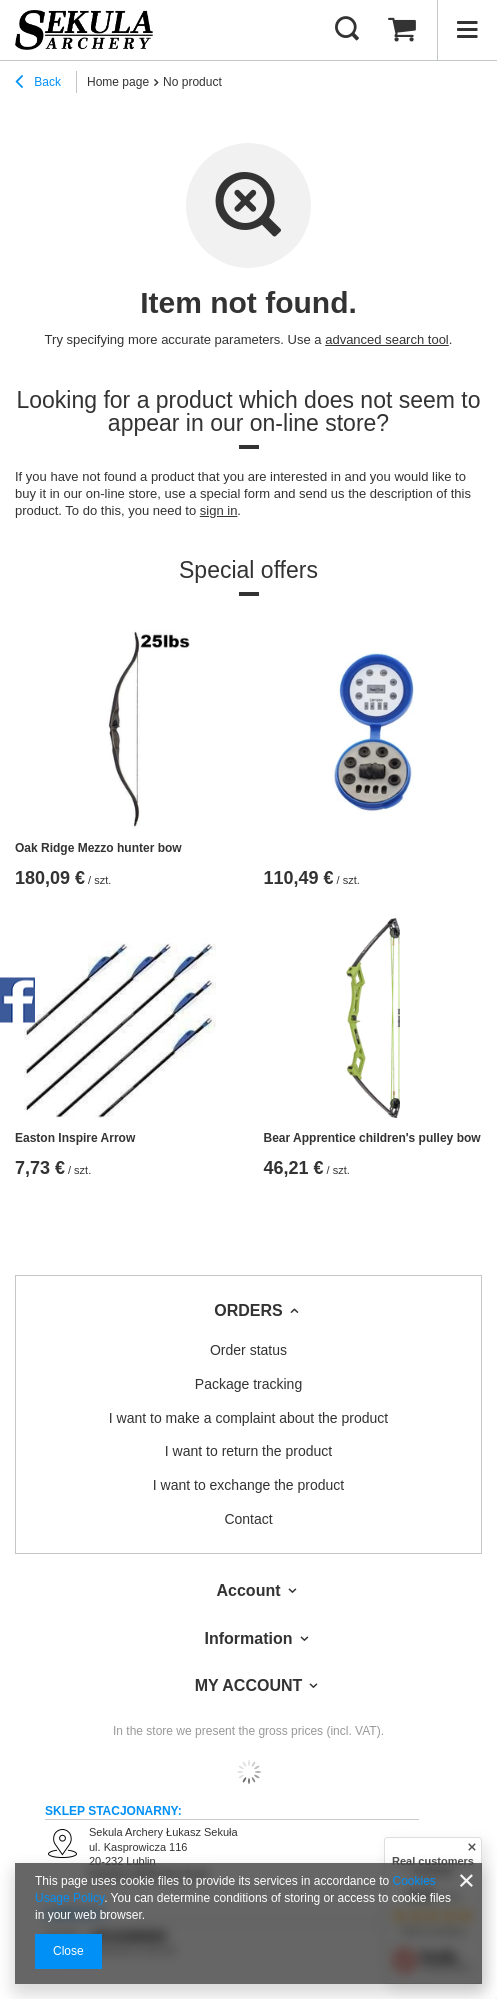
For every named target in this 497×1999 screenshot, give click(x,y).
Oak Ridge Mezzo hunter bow (98, 848)
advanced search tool (387, 339)
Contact (248, 1519)
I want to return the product (248, 1451)
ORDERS (248, 1310)
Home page (118, 82)
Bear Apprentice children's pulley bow (372, 1138)
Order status (248, 1350)
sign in (219, 510)
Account (249, 1590)
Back (38, 84)
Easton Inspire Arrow (75, 1138)
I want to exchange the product (248, 1485)
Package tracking (248, 1384)
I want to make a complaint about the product (248, 1418)
